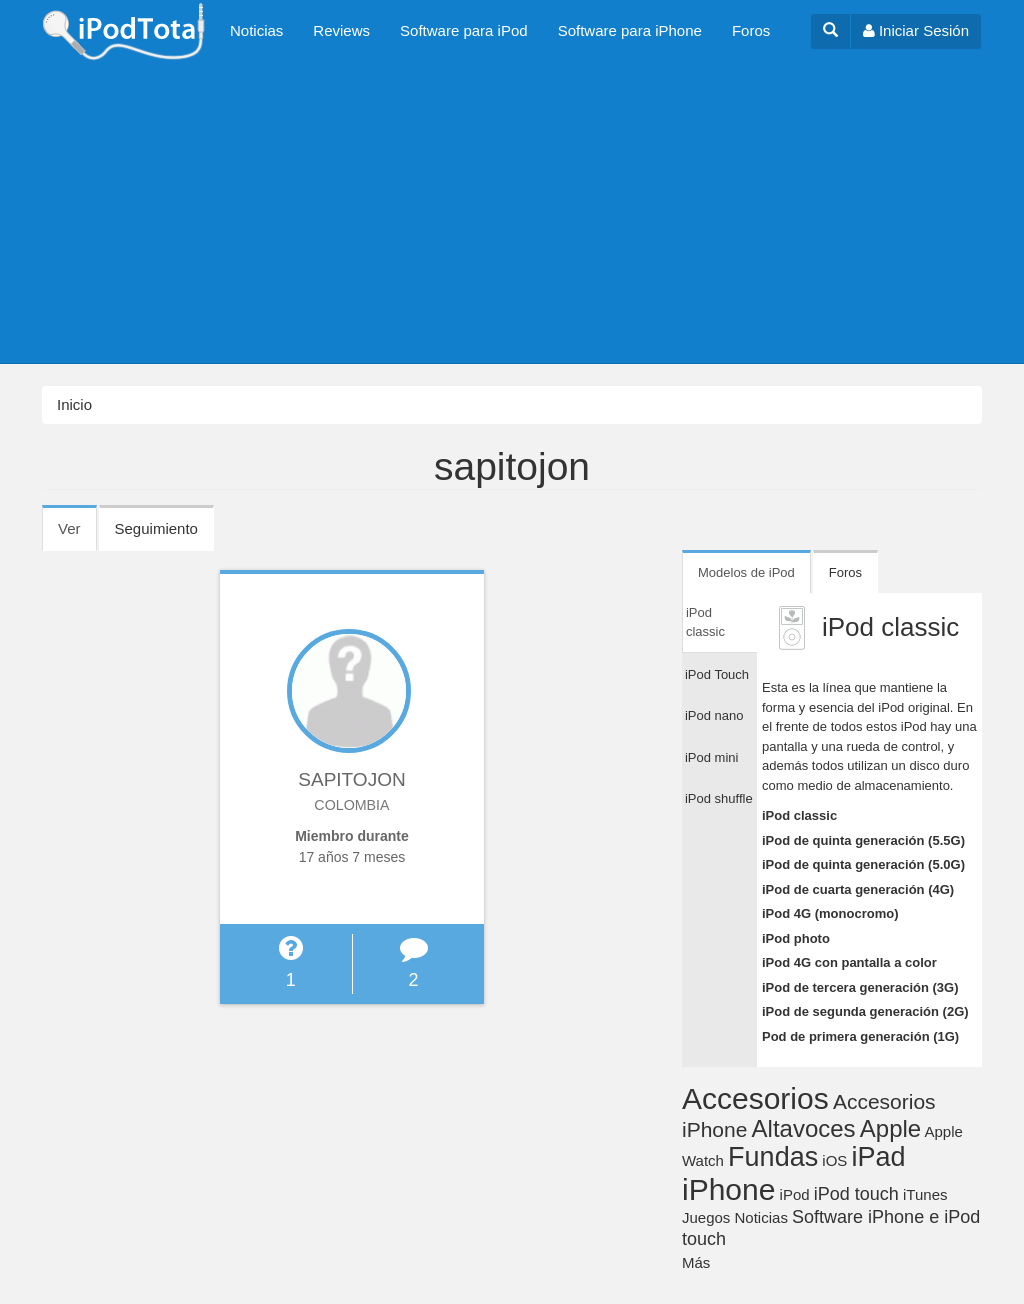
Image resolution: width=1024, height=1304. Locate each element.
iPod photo (796, 938)
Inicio (74, 404)
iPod (795, 1194)
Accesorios (755, 1098)
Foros (751, 30)
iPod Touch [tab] (717, 674)
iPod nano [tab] (714, 715)
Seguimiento (156, 528)
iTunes (925, 1194)
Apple (890, 1128)
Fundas (773, 1157)
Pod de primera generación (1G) (860, 1036)
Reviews (341, 30)
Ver (77, 535)
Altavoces (804, 1128)
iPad (879, 1157)
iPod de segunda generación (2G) (865, 1011)
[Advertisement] (512, 213)
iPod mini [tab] (711, 757)
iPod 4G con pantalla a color (849, 962)
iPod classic (799, 815)
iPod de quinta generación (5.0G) (863, 864)
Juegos (706, 1217)
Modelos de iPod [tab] (746, 572)
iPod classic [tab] (705, 622)
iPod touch (856, 1194)
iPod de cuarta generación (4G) (858, 889)
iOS (834, 1160)
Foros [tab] (845, 572)
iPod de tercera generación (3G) (860, 987)
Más (696, 1262)
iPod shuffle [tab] (719, 798)
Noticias (256, 30)
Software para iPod (464, 30)
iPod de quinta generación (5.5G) (863, 840)
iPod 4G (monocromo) (830, 913)
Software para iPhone (630, 30)
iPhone (728, 1189)
